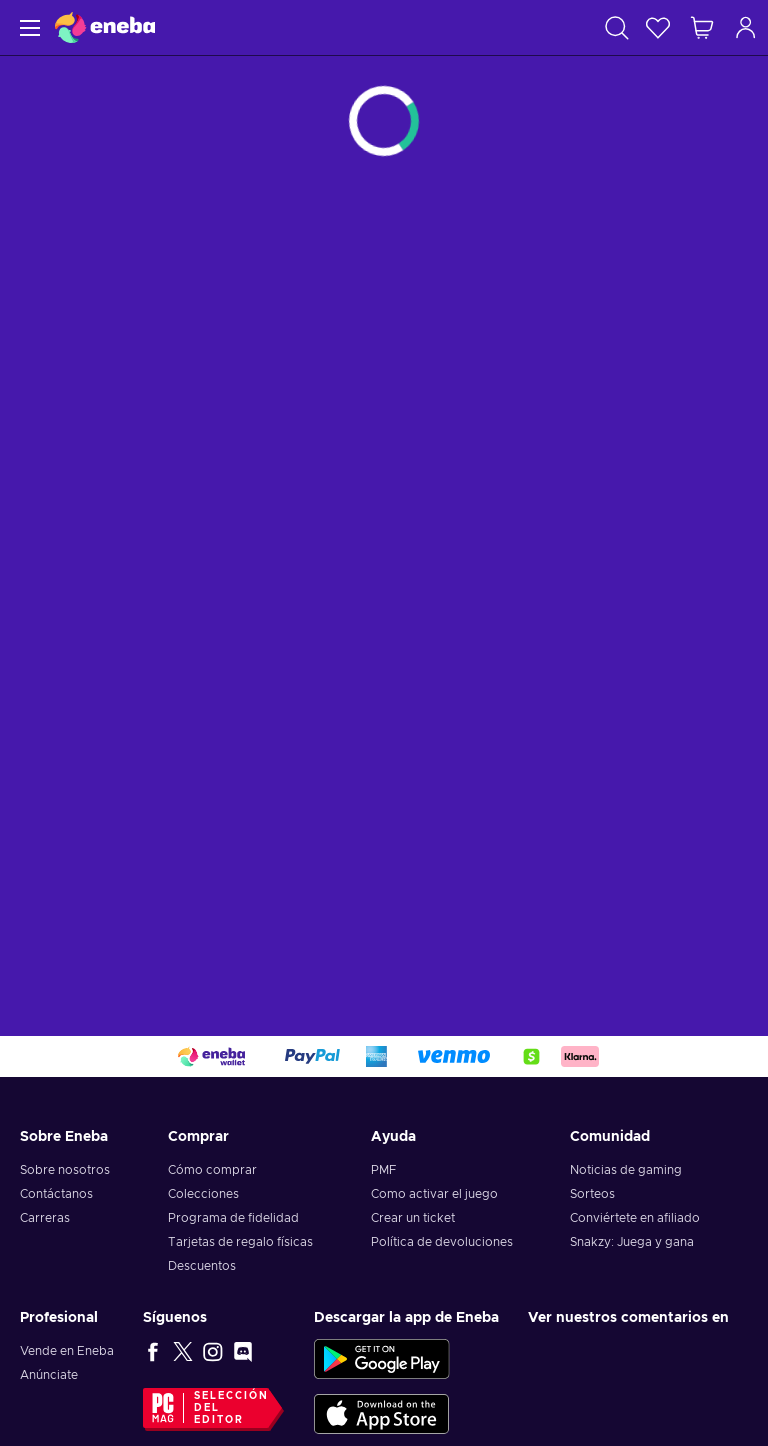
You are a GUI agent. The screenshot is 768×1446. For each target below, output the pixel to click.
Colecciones (203, 1194)
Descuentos (202, 1266)
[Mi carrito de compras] (702, 27)
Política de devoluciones (442, 1242)
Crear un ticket (413, 1218)
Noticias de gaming (626, 1170)
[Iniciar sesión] (746, 27)
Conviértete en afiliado (635, 1218)
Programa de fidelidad (233, 1218)
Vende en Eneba (67, 1351)
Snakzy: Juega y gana (632, 1242)
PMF (383, 1170)
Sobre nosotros (65, 1170)
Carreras (45, 1218)
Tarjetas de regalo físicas (240, 1242)
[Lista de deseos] (658, 27)
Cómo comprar (212, 1170)
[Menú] (27, 27)
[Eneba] (105, 27)
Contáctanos (56, 1194)
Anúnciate (49, 1375)
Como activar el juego (434, 1194)
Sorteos (592, 1194)
